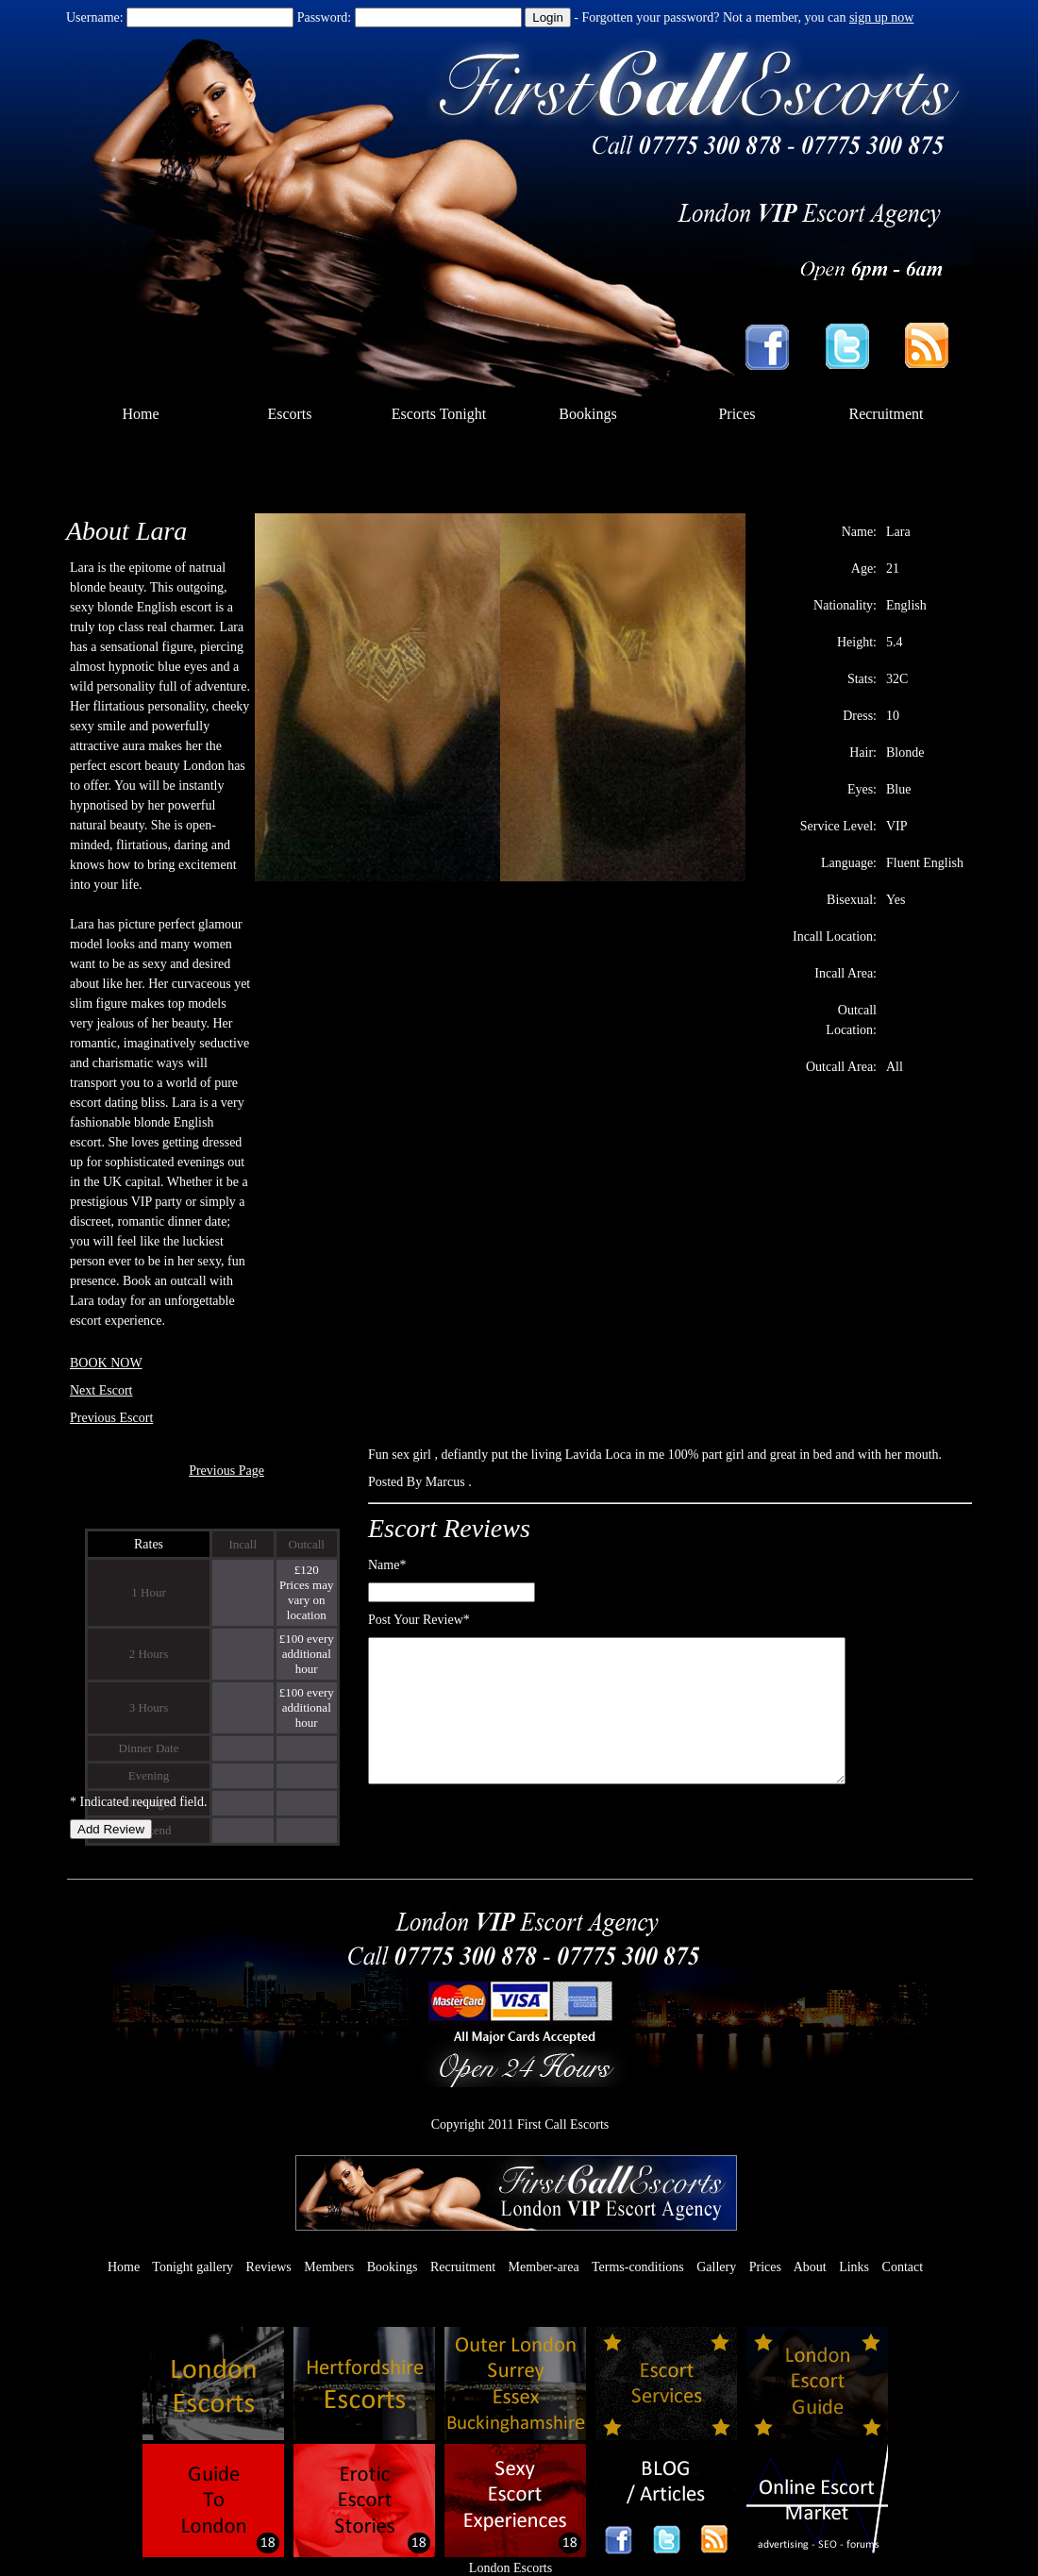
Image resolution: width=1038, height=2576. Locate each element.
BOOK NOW (106, 1363)
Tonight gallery (192, 2267)
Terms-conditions (638, 2267)
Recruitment (885, 414)
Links (854, 2267)
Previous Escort (111, 1418)
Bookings (587, 414)
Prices (736, 414)
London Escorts (510, 2568)
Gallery (716, 2267)
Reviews (269, 2267)
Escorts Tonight (439, 414)
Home (140, 414)
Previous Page (226, 1471)
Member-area (544, 2267)
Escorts (289, 414)
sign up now (881, 17)
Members (329, 2267)
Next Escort (101, 1390)
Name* (387, 1565)
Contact (903, 2267)
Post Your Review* (419, 1620)
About (810, 2267)
